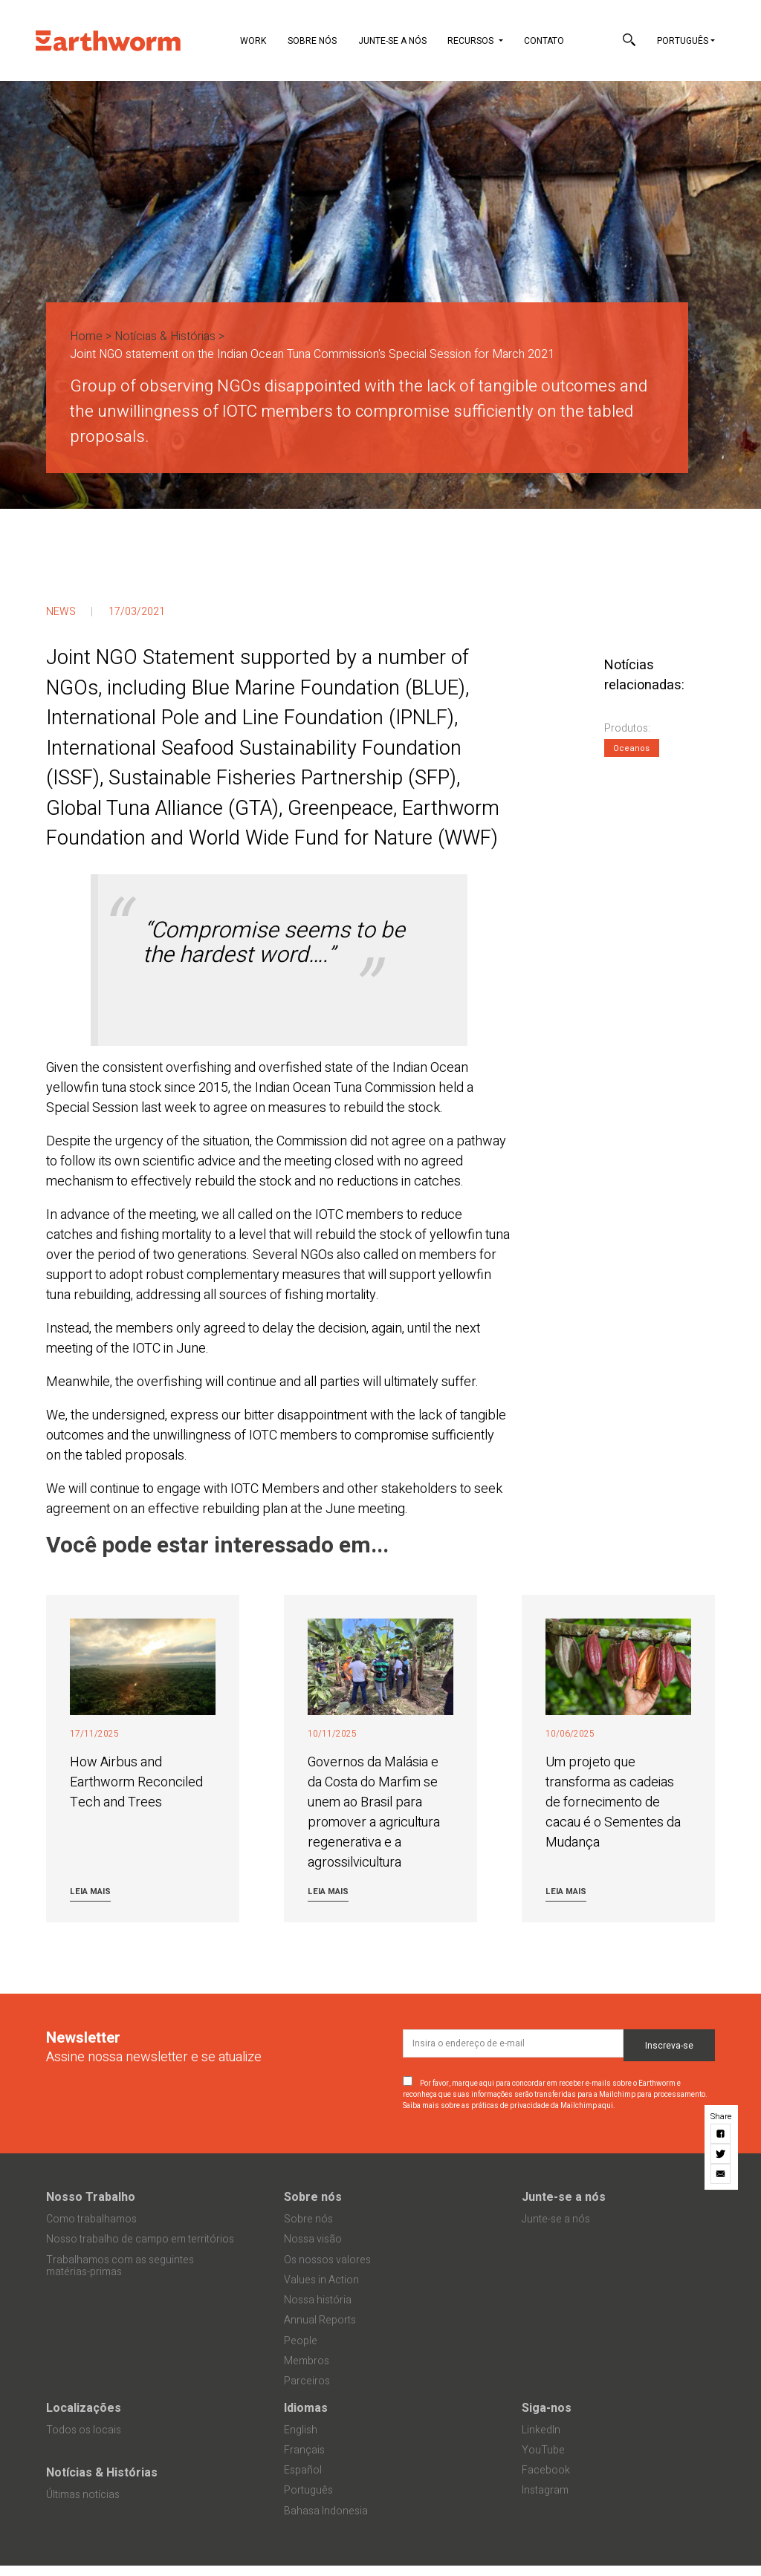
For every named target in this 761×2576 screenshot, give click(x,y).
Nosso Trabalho (90, 2197)
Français (304, 2450)
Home (86, 336)
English (300, 2430)
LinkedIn (541, 2430)
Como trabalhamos (91, 2219)
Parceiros (307, 2381)
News (61, 611)
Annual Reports (320, 2320)
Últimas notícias (83, 2494)
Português (682, 41)
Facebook (546, 2470)
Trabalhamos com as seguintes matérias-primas (120, 2266)
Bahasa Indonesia (326, 2511)
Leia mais (90, 1891)
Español (303, 2470)
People (300, 2341)
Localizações (83, 2408)
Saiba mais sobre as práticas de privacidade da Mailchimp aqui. (509, 2106)
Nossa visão (313, 2239)
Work (253, 41)
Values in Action (321, 2280)
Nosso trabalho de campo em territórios (140, 2239)
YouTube (543, 2450)
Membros (306, 2361)
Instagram (545, 2490)
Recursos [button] (471, 41)
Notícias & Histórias (165, 336)
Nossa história (318, 2300)
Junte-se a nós (392, 41)
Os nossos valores (327, 2260)
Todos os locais (83, 2430)
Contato (544, 41)
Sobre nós (312, 41)
